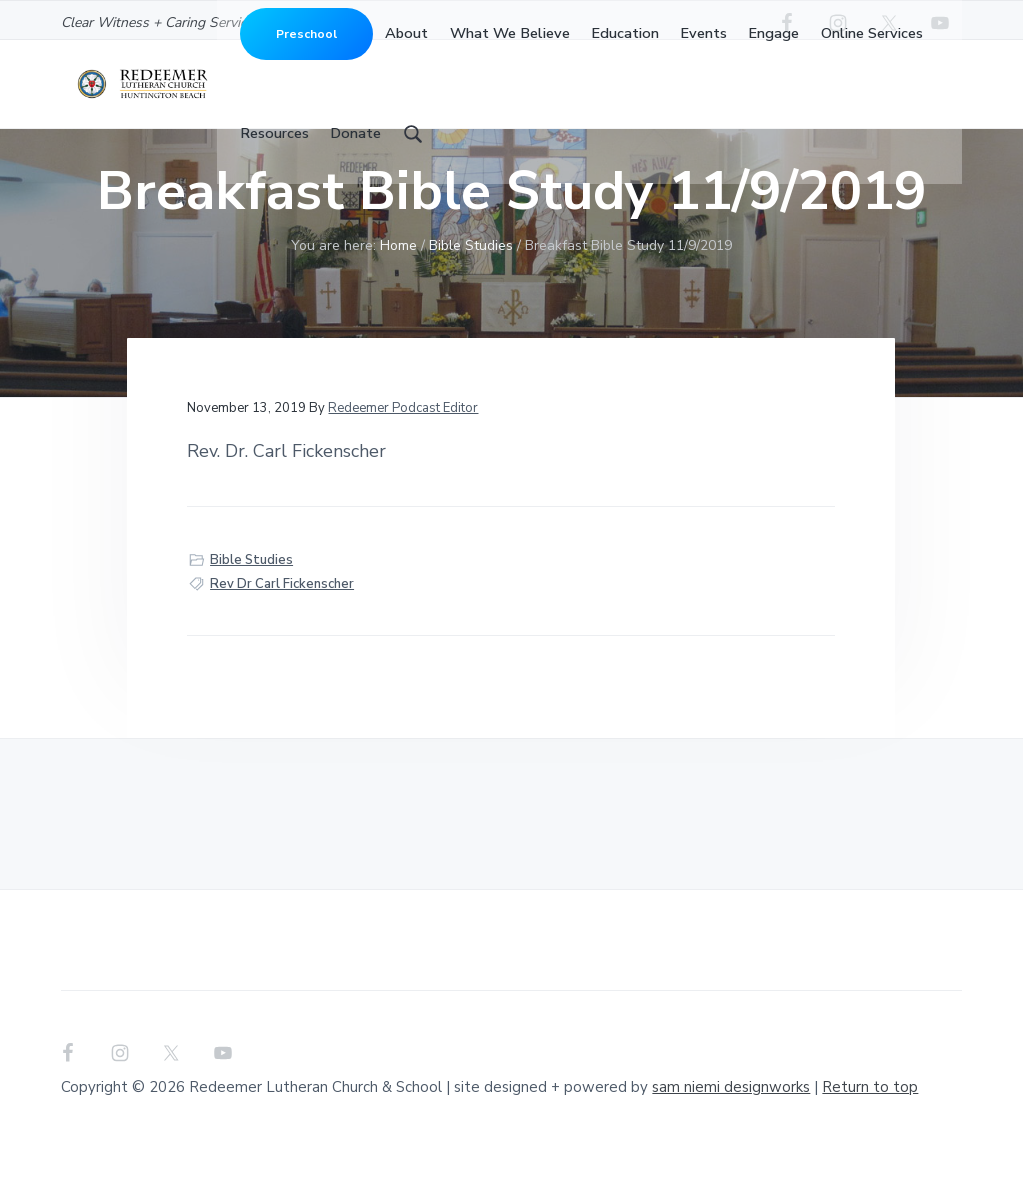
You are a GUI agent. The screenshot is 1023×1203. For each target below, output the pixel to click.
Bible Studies (251, 623)
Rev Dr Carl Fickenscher (282, 647)
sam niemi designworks (731, 1150)
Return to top (870, 1150)
